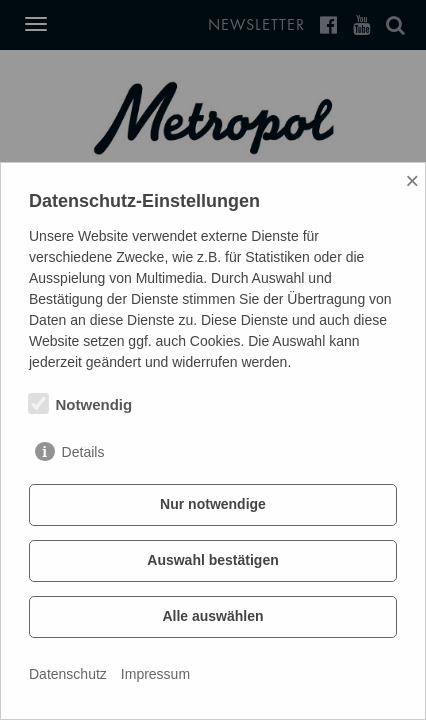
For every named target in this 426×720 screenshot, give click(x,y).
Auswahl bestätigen (212, 560)
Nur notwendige (213, 504)
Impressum (155, 674)
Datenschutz (68, 674)
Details (83, 452)
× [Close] (412, 180)
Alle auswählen (212, 616)
